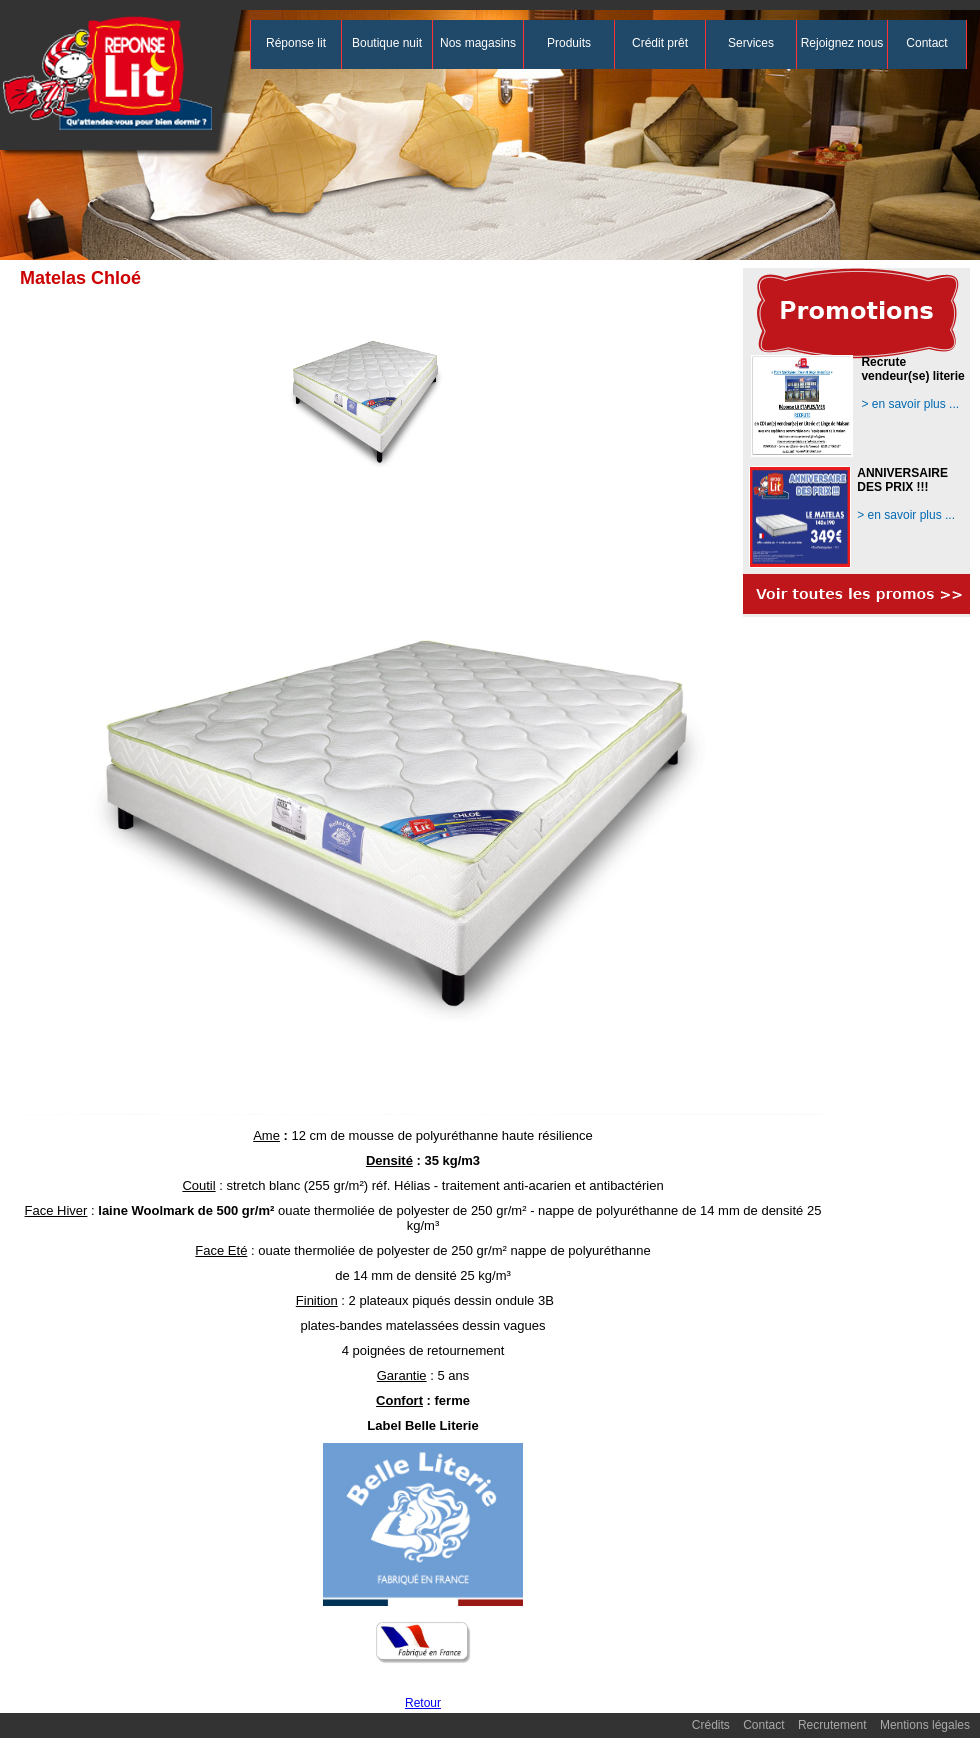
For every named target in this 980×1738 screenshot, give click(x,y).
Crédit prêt (660, 43)
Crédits (711, 1725)
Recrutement (832, 1725)
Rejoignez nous (842, 43)
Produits (569, 43)
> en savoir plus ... (910, 404)
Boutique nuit (387, 43)
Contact (926, 43)
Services (751, 43)
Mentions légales (925, 1725)
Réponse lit (296, 43)
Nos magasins (478, 43)
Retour (423, 1703)
